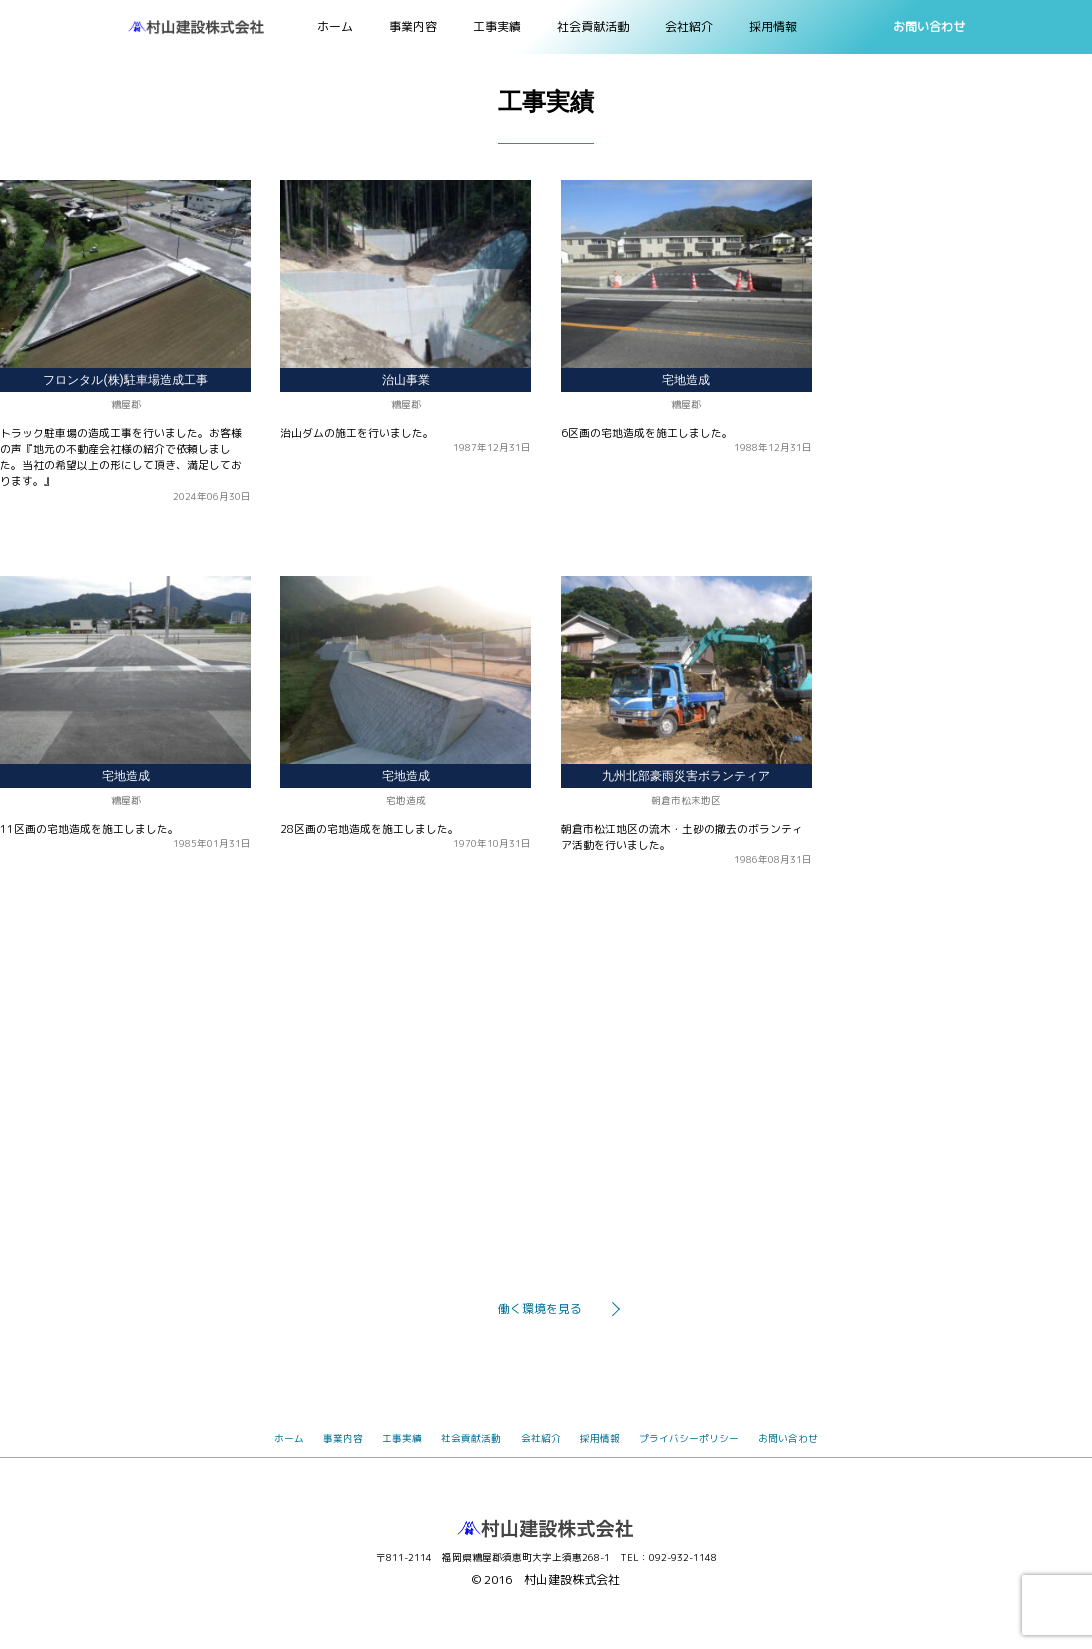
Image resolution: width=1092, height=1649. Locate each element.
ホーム (335, 26)
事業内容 (413, 26)
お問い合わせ (929, 26)
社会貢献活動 (593, 26)
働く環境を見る (540, 1308)
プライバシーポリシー (689, 1438)
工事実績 (497, 26)
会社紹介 (689, 26)
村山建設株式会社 (572, 1579)
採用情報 (773, 26)
